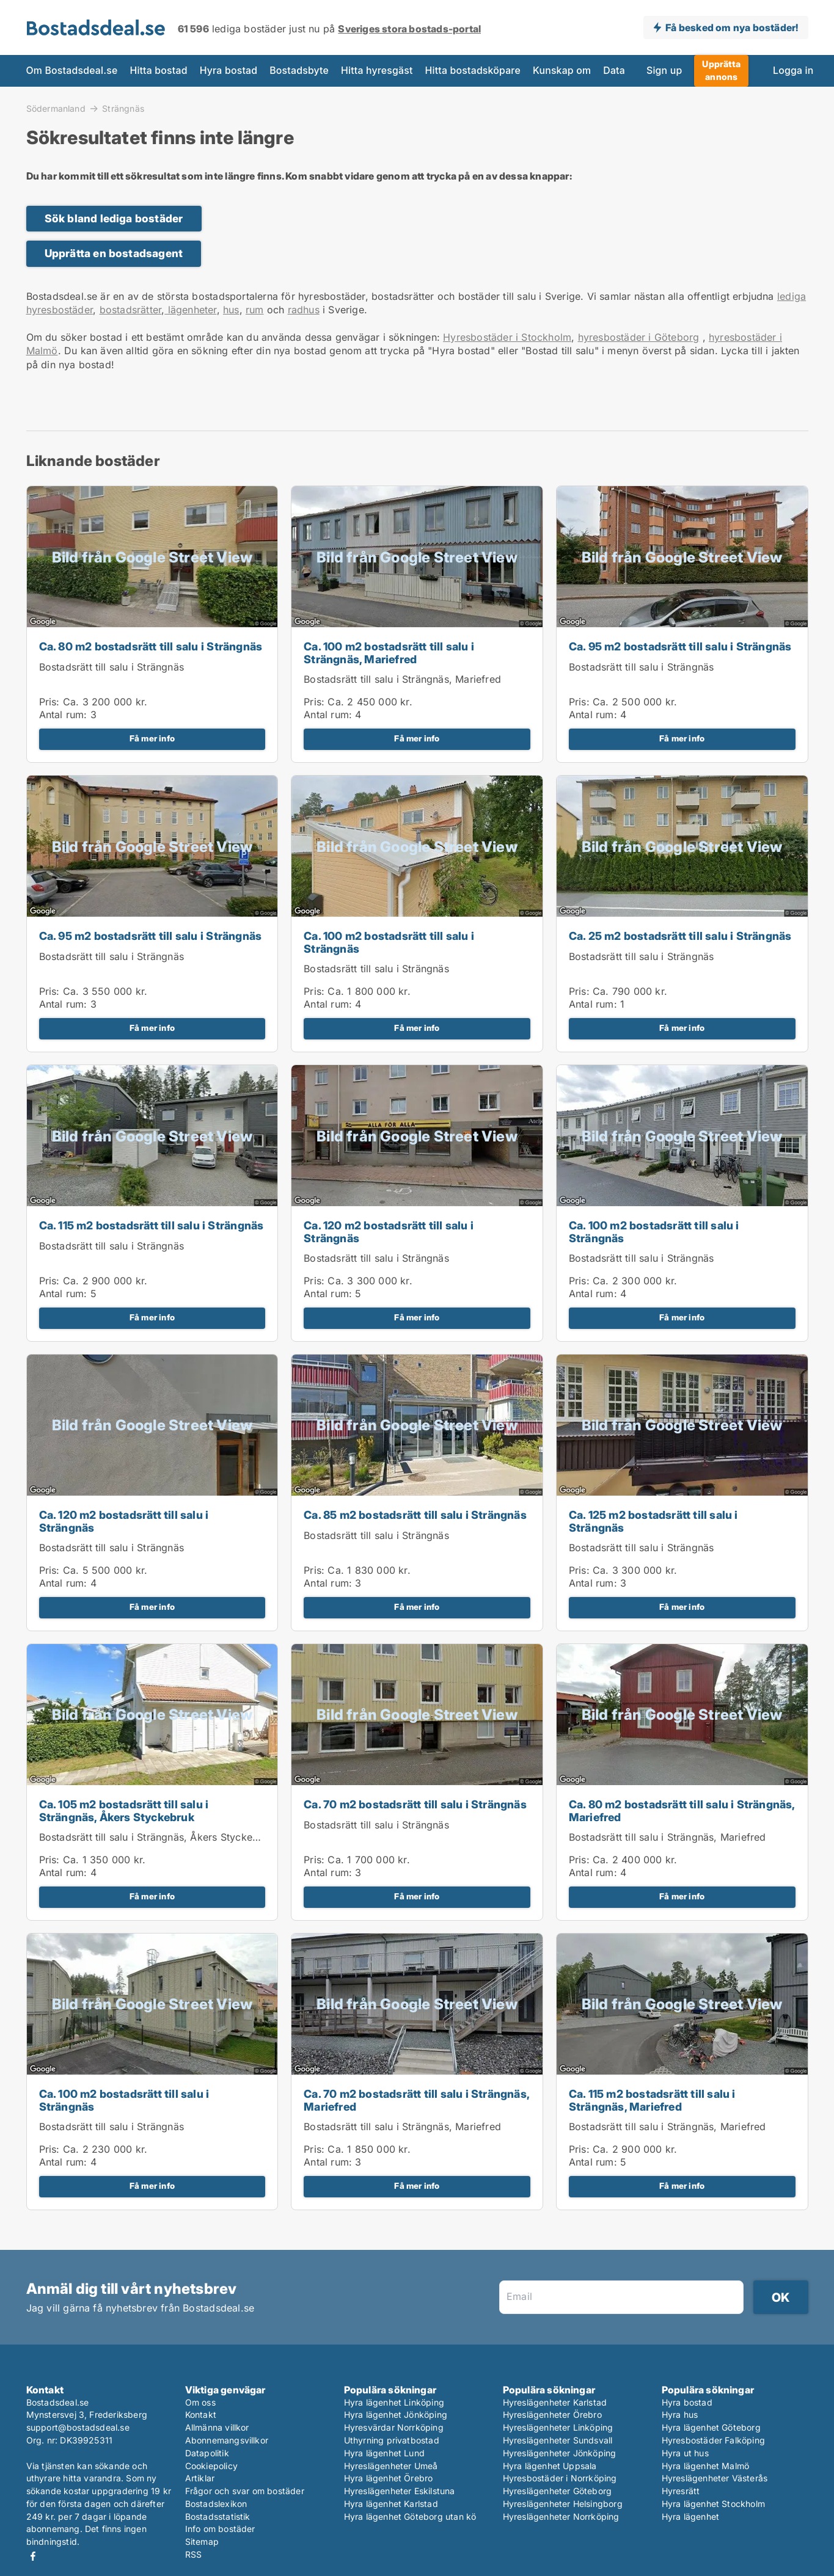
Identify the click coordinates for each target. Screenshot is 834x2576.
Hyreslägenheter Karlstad (555, 2402)
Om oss (200, 2402)
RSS (193, 2554)
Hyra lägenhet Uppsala (550, 2466)
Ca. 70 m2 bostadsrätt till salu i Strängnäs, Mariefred (416, 2100)
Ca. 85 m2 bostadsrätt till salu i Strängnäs (415, 1514)
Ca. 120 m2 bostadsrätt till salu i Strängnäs (389, 1232)
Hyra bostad (229, 70)
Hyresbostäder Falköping (714, 2440)
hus (231, 310)
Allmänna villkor (217, 2427)
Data (614, 70)
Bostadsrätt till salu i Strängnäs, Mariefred (402, 679)
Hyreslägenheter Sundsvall (558, 2440)
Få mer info (152, 738)
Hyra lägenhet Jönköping (396, 2414)
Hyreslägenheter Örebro (552, 2414)
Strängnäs (123, 108)
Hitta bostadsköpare (473, 70)
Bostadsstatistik (218, 2516)
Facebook (33, 2556)
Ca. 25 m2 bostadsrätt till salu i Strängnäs (680, 936)
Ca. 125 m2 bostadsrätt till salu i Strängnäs (653, 1521)
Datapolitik (207, 2453)
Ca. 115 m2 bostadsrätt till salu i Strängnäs (151, 1225)
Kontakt (200, 2414)
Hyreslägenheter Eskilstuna (399, 2491)
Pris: (51, 702)
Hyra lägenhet (691, 2516)
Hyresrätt (681, 2491)
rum (255, 310)
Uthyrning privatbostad (391, 2440)
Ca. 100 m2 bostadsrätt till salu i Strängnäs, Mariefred (389, 653)
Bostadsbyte (299, 70)
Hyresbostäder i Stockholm (507, 337)
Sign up (664, 70)
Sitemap (202, 2541)
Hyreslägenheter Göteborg (557, 2491)
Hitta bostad (158, 70)
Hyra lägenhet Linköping (394, 2402)
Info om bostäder (220, 2528)
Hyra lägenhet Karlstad (391, 2503)
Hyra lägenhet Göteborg (711, 2427)
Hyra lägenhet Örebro (388, 2478)
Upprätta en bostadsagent (114, 253)
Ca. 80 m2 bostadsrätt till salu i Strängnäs (151, 646)
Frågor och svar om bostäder (244, 2491)
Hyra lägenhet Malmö (706, 2466)
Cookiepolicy (211, 2466)
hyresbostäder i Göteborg (639, 337)
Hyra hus (680, 2414)
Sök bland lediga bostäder (114, 218)
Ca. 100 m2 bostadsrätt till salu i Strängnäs (389, 942)
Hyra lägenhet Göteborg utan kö (410, 2516)
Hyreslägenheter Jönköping (559, 2453)
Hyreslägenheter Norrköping (561, 2516)
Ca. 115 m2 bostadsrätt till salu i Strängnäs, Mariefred (652, 2100)
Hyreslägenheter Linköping (558, 2427)
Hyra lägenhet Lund (384, 2453)
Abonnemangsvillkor (227, 2440)
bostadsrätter (131, 310)
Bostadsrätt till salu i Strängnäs (112, 667)
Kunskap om (562, 70)
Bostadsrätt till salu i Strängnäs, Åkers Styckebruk (156, 1837)
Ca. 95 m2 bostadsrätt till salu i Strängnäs (680, 646)
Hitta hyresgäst (377, 70)
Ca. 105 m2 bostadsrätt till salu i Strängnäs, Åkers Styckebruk (124, 1811)
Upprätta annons (721, 70)
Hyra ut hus (685, 2453)
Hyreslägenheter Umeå (391, 2466)
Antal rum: (63, 714)
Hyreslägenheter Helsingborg (563, 2503)
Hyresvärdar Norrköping (394, 2427)
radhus (304, 310)
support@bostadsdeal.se (78, 2427)
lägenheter (190, 310)
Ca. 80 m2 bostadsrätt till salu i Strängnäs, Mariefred (682, 1811)
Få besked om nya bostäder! (731, 27)
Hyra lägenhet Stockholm (714, 2503)
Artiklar (200, 2478)
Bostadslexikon (216, 2503)
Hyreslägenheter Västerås (715, 2478)
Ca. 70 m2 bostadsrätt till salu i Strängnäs (415, 1804)
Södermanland (56, 108)
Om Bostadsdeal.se (72, 70)
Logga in (793, 70)
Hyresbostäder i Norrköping (560, 2478)
